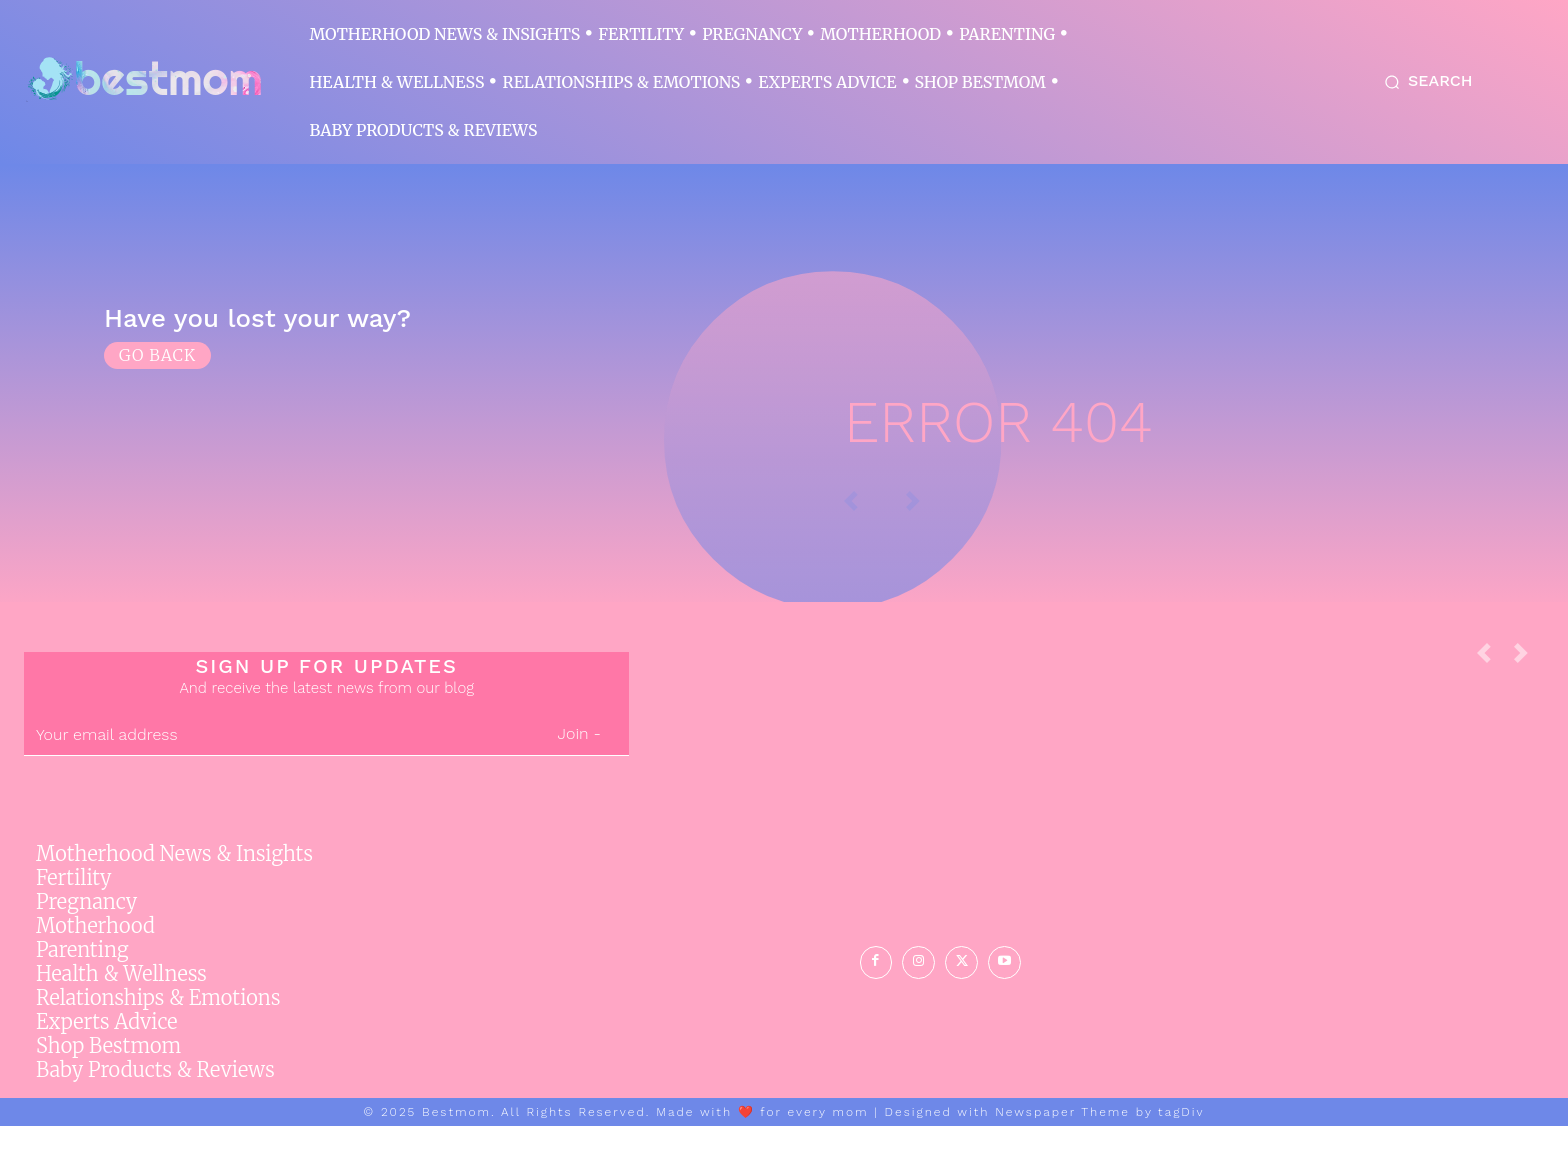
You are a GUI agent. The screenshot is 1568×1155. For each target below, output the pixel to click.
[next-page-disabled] (1529, 687)
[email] (276, 764)
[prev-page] (1492, 687)
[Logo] (143, 80)
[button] (1424, 82)
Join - (579, 762)
